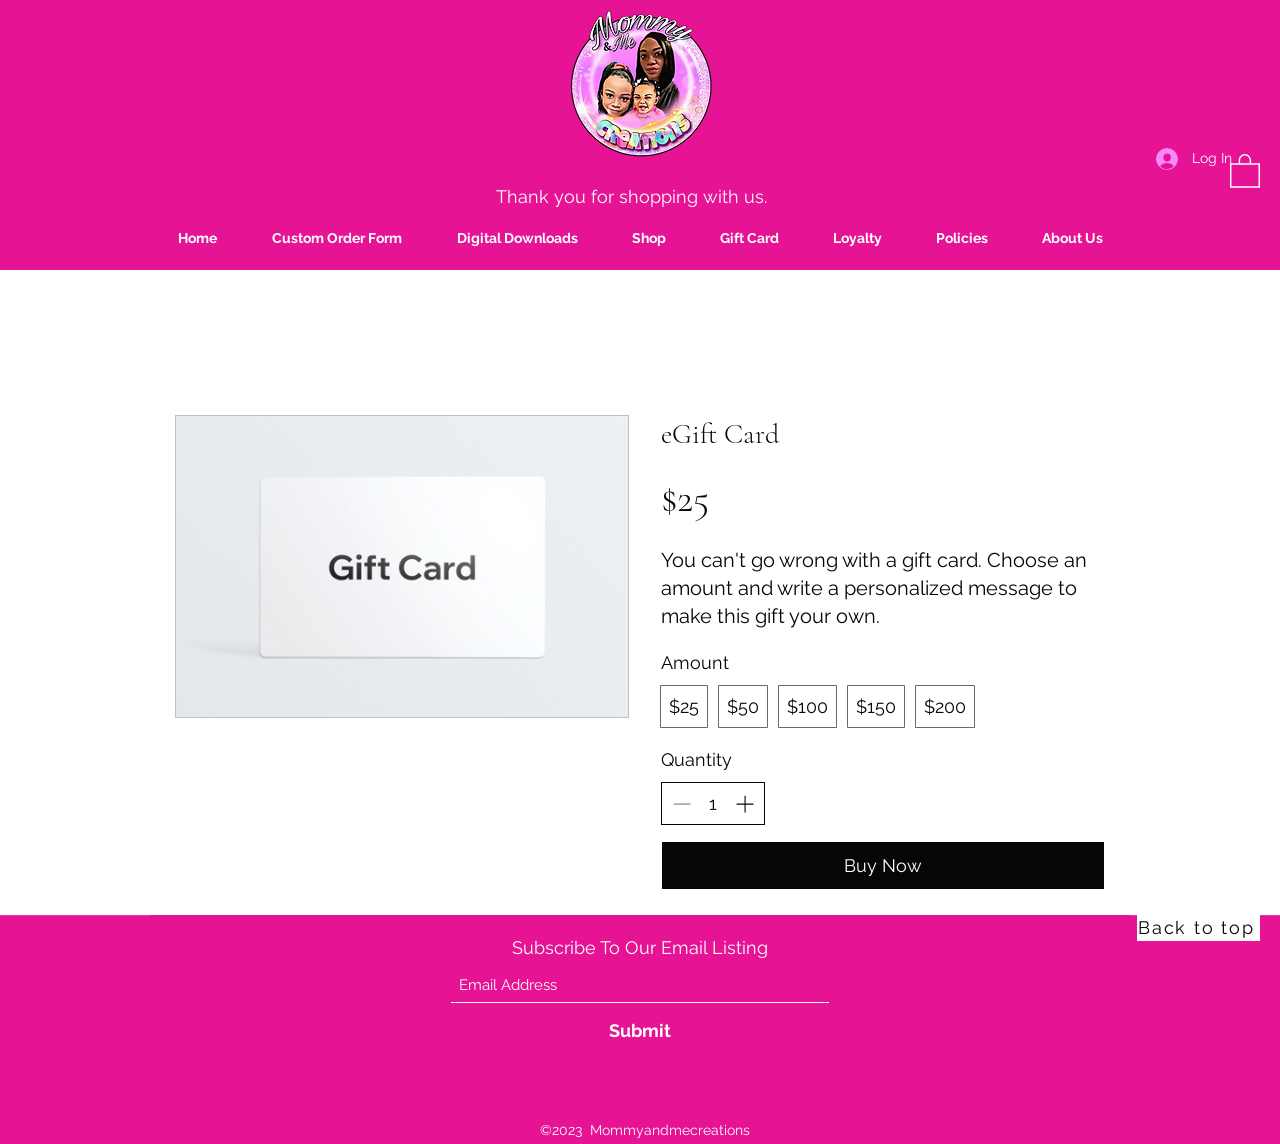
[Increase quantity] (744, 803)
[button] (1245, 170)
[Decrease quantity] (681, 803)
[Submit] (640, 1030)
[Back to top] (1198, 927)
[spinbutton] (713, 803)
